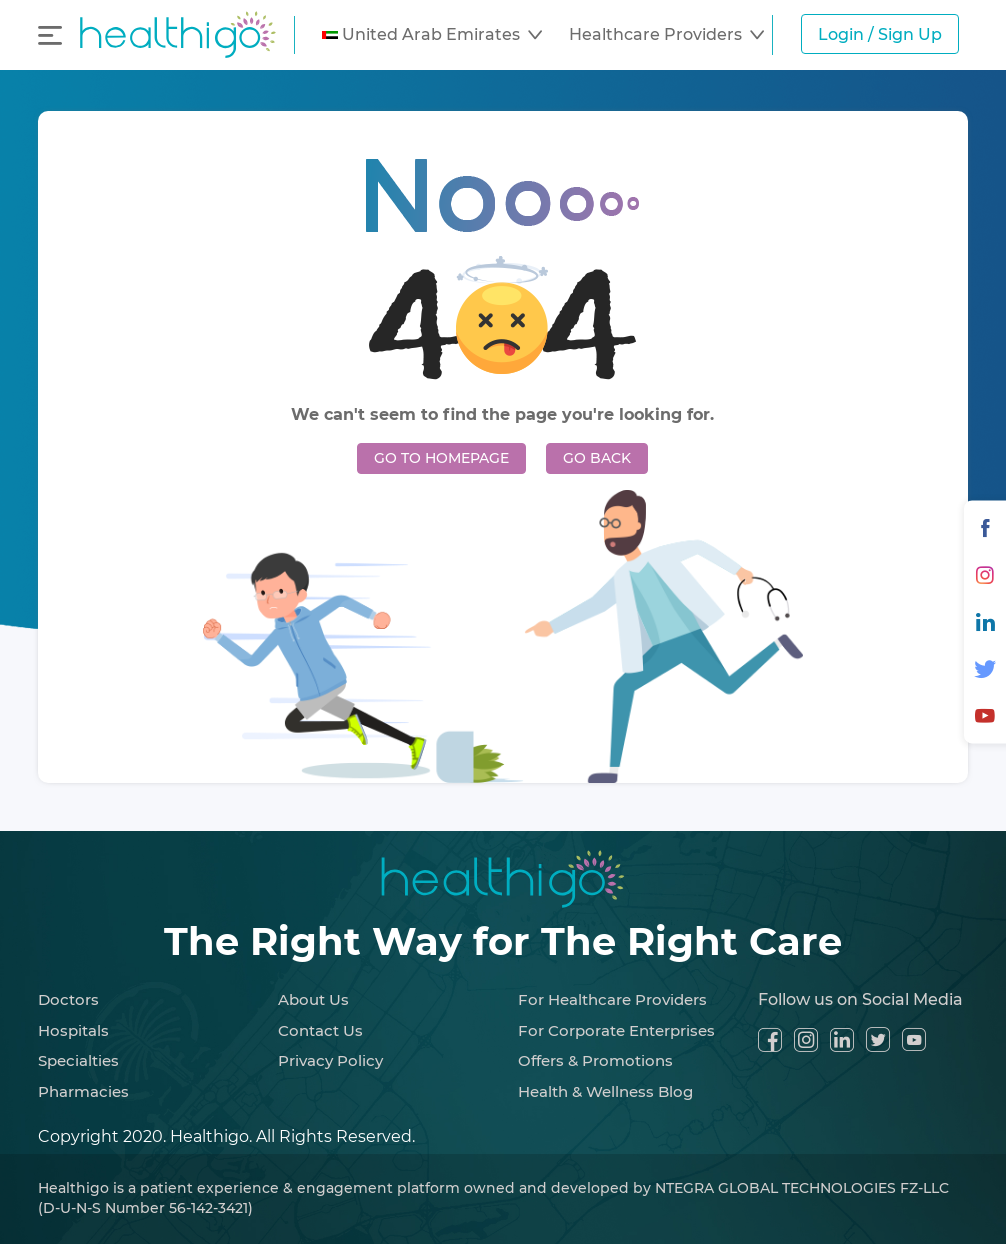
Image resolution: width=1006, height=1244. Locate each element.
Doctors (68, 999)
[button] (432, 35)
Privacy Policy (330, 1060)
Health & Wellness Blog (605, 1091)
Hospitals (73, 1030)
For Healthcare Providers (612, 999)
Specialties (78, 1060)
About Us (313, 999)
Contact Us (320, 1030)
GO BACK (597, 458)
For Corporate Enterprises (616, 1030)
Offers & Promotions (595, 1060)
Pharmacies (83, 1091)
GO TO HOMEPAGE (441, 458)
